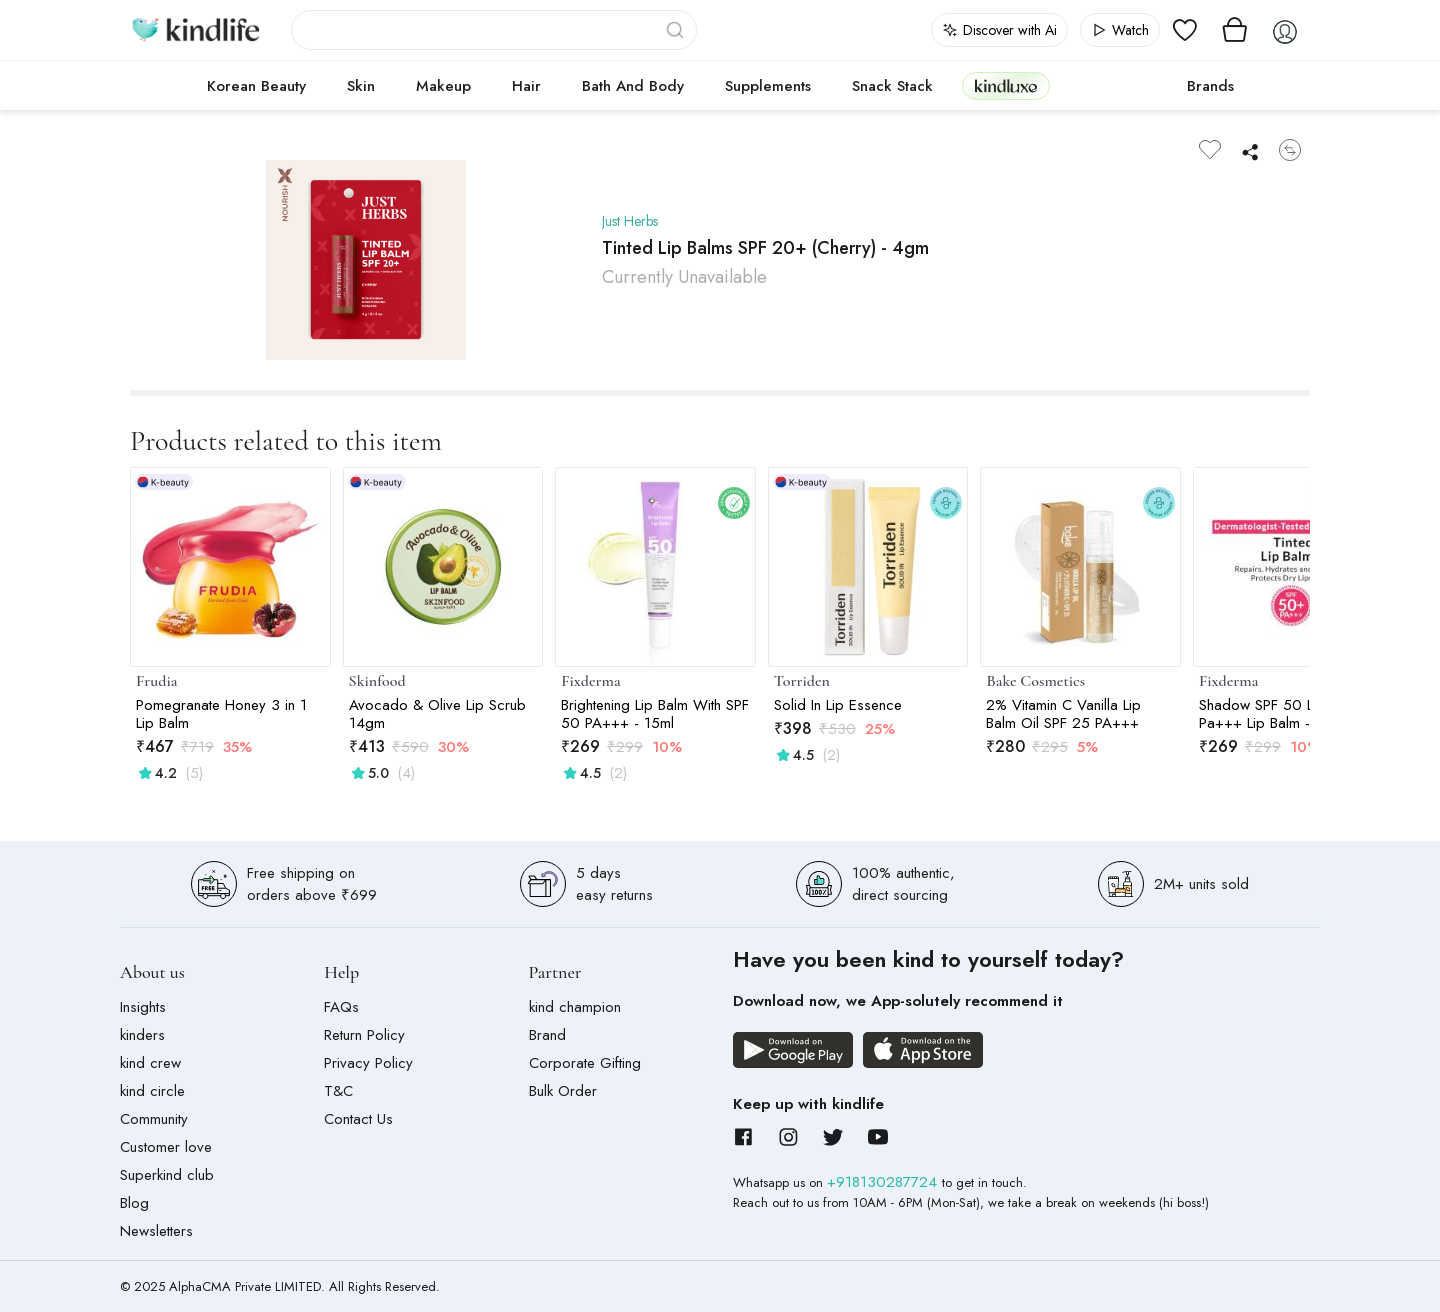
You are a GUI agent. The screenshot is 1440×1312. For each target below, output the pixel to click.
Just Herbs (634, 221)
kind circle (152, 1091)
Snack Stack (892, 86)
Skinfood (377, 681)
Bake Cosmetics (1035, 681)
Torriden (802, 681)
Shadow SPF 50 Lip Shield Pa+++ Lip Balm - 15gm (1283, 714)
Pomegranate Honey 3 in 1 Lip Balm (221, 714)
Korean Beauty (256, 86)
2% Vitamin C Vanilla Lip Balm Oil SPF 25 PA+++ (1063, 714)
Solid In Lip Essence (838, 705)
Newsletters (156, 1231)
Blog (134, 1203)
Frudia (156, 681)
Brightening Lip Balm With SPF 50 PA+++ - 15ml (655, 714)
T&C (338, 1091)
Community (154, 1119)
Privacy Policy (368, 1063)
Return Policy (364, 1035)
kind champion (575, 1007)
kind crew (150, 1063)
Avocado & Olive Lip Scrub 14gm (437, 714)
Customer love (166, 1147)
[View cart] (1235, 30)
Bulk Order (563, 1091)
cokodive (1112, 86)
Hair (526, 86)
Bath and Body (633, 86)
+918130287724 (884, 1182)
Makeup (443, 86)
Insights (143, 1007)
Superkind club (167, 1175)
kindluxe (1006, 85)
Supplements (768, 86)
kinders (142, 1035)
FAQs (341, 1007)
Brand (547, 1035)
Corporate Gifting (585, 1063)
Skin (361, 86)
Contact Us (358, 1119)
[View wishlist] (1185, 30)
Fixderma (590, 681)
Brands (1210, 86)
